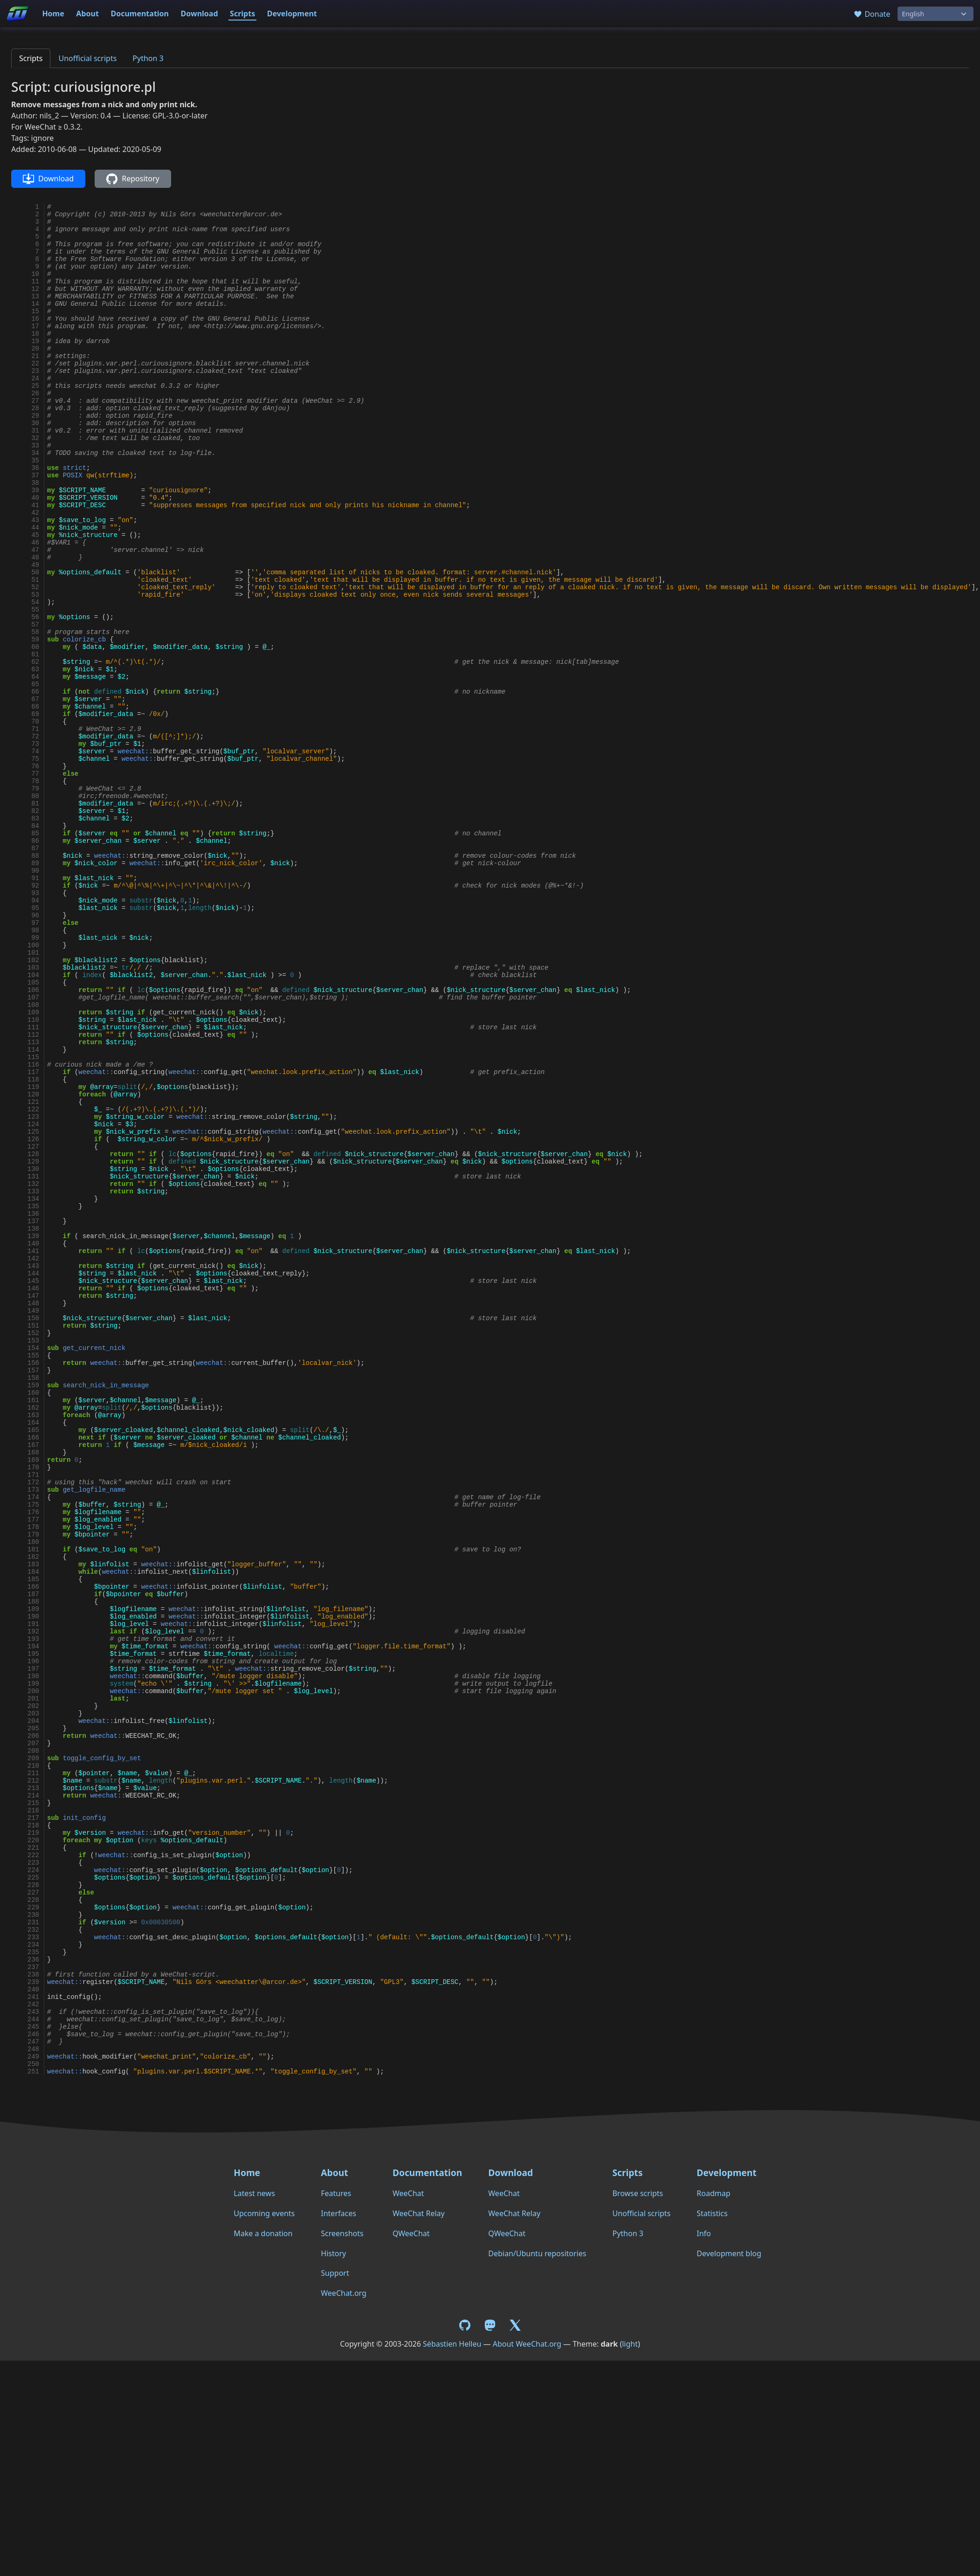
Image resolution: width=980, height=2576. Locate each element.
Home (53, 13)
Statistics (712, 2213)
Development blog (729, 2253)
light (630, 2344)
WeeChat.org (343, 2293)
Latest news (254, 2193)
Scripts (242, 13)
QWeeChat (411, 2233)
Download (199, 13)
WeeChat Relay (419, 2213)
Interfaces (338, 2213)
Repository (132, 179)
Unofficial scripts (87, 58)
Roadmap (713, 2193)
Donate (871, 14)
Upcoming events (264, 2213)
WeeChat (408, 2193)
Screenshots (342, 2233)
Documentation (139, 13)
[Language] (935, 14)
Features (336, 2193)
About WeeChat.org (527, 2344)
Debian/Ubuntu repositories (537, 2253)
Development (292, 13)
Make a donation (263, 2233)
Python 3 (147, 58)
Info (704, 2233)
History (333, 2253)
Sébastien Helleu (452, 2344)
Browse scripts (637, 2193)
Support (335, 2273)
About (87, 13)
